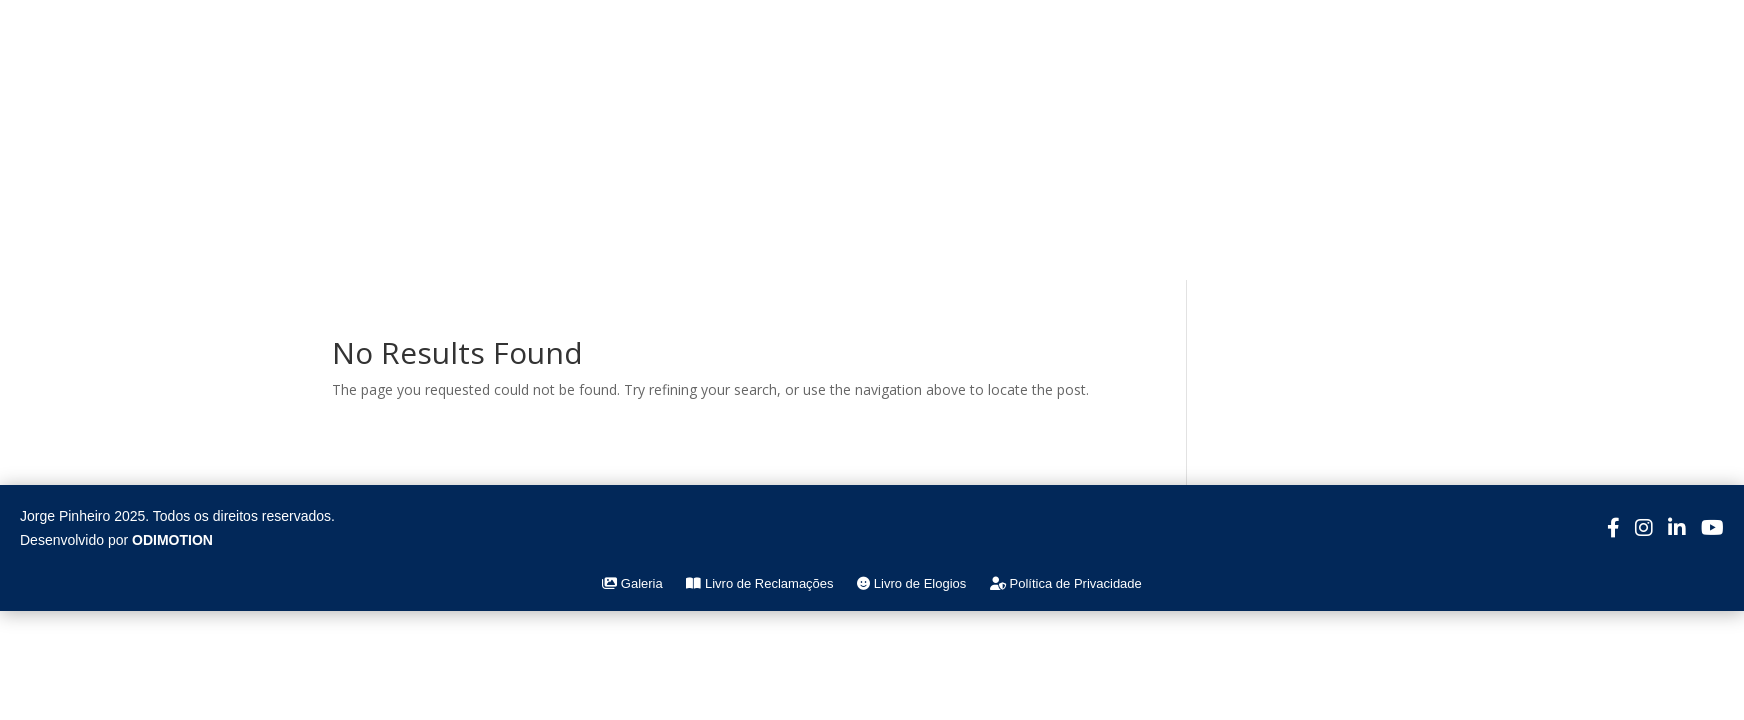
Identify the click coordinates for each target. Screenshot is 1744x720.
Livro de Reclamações (759, 583)
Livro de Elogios (911, 583)
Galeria (632, 583)
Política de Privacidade (1066, 583)
